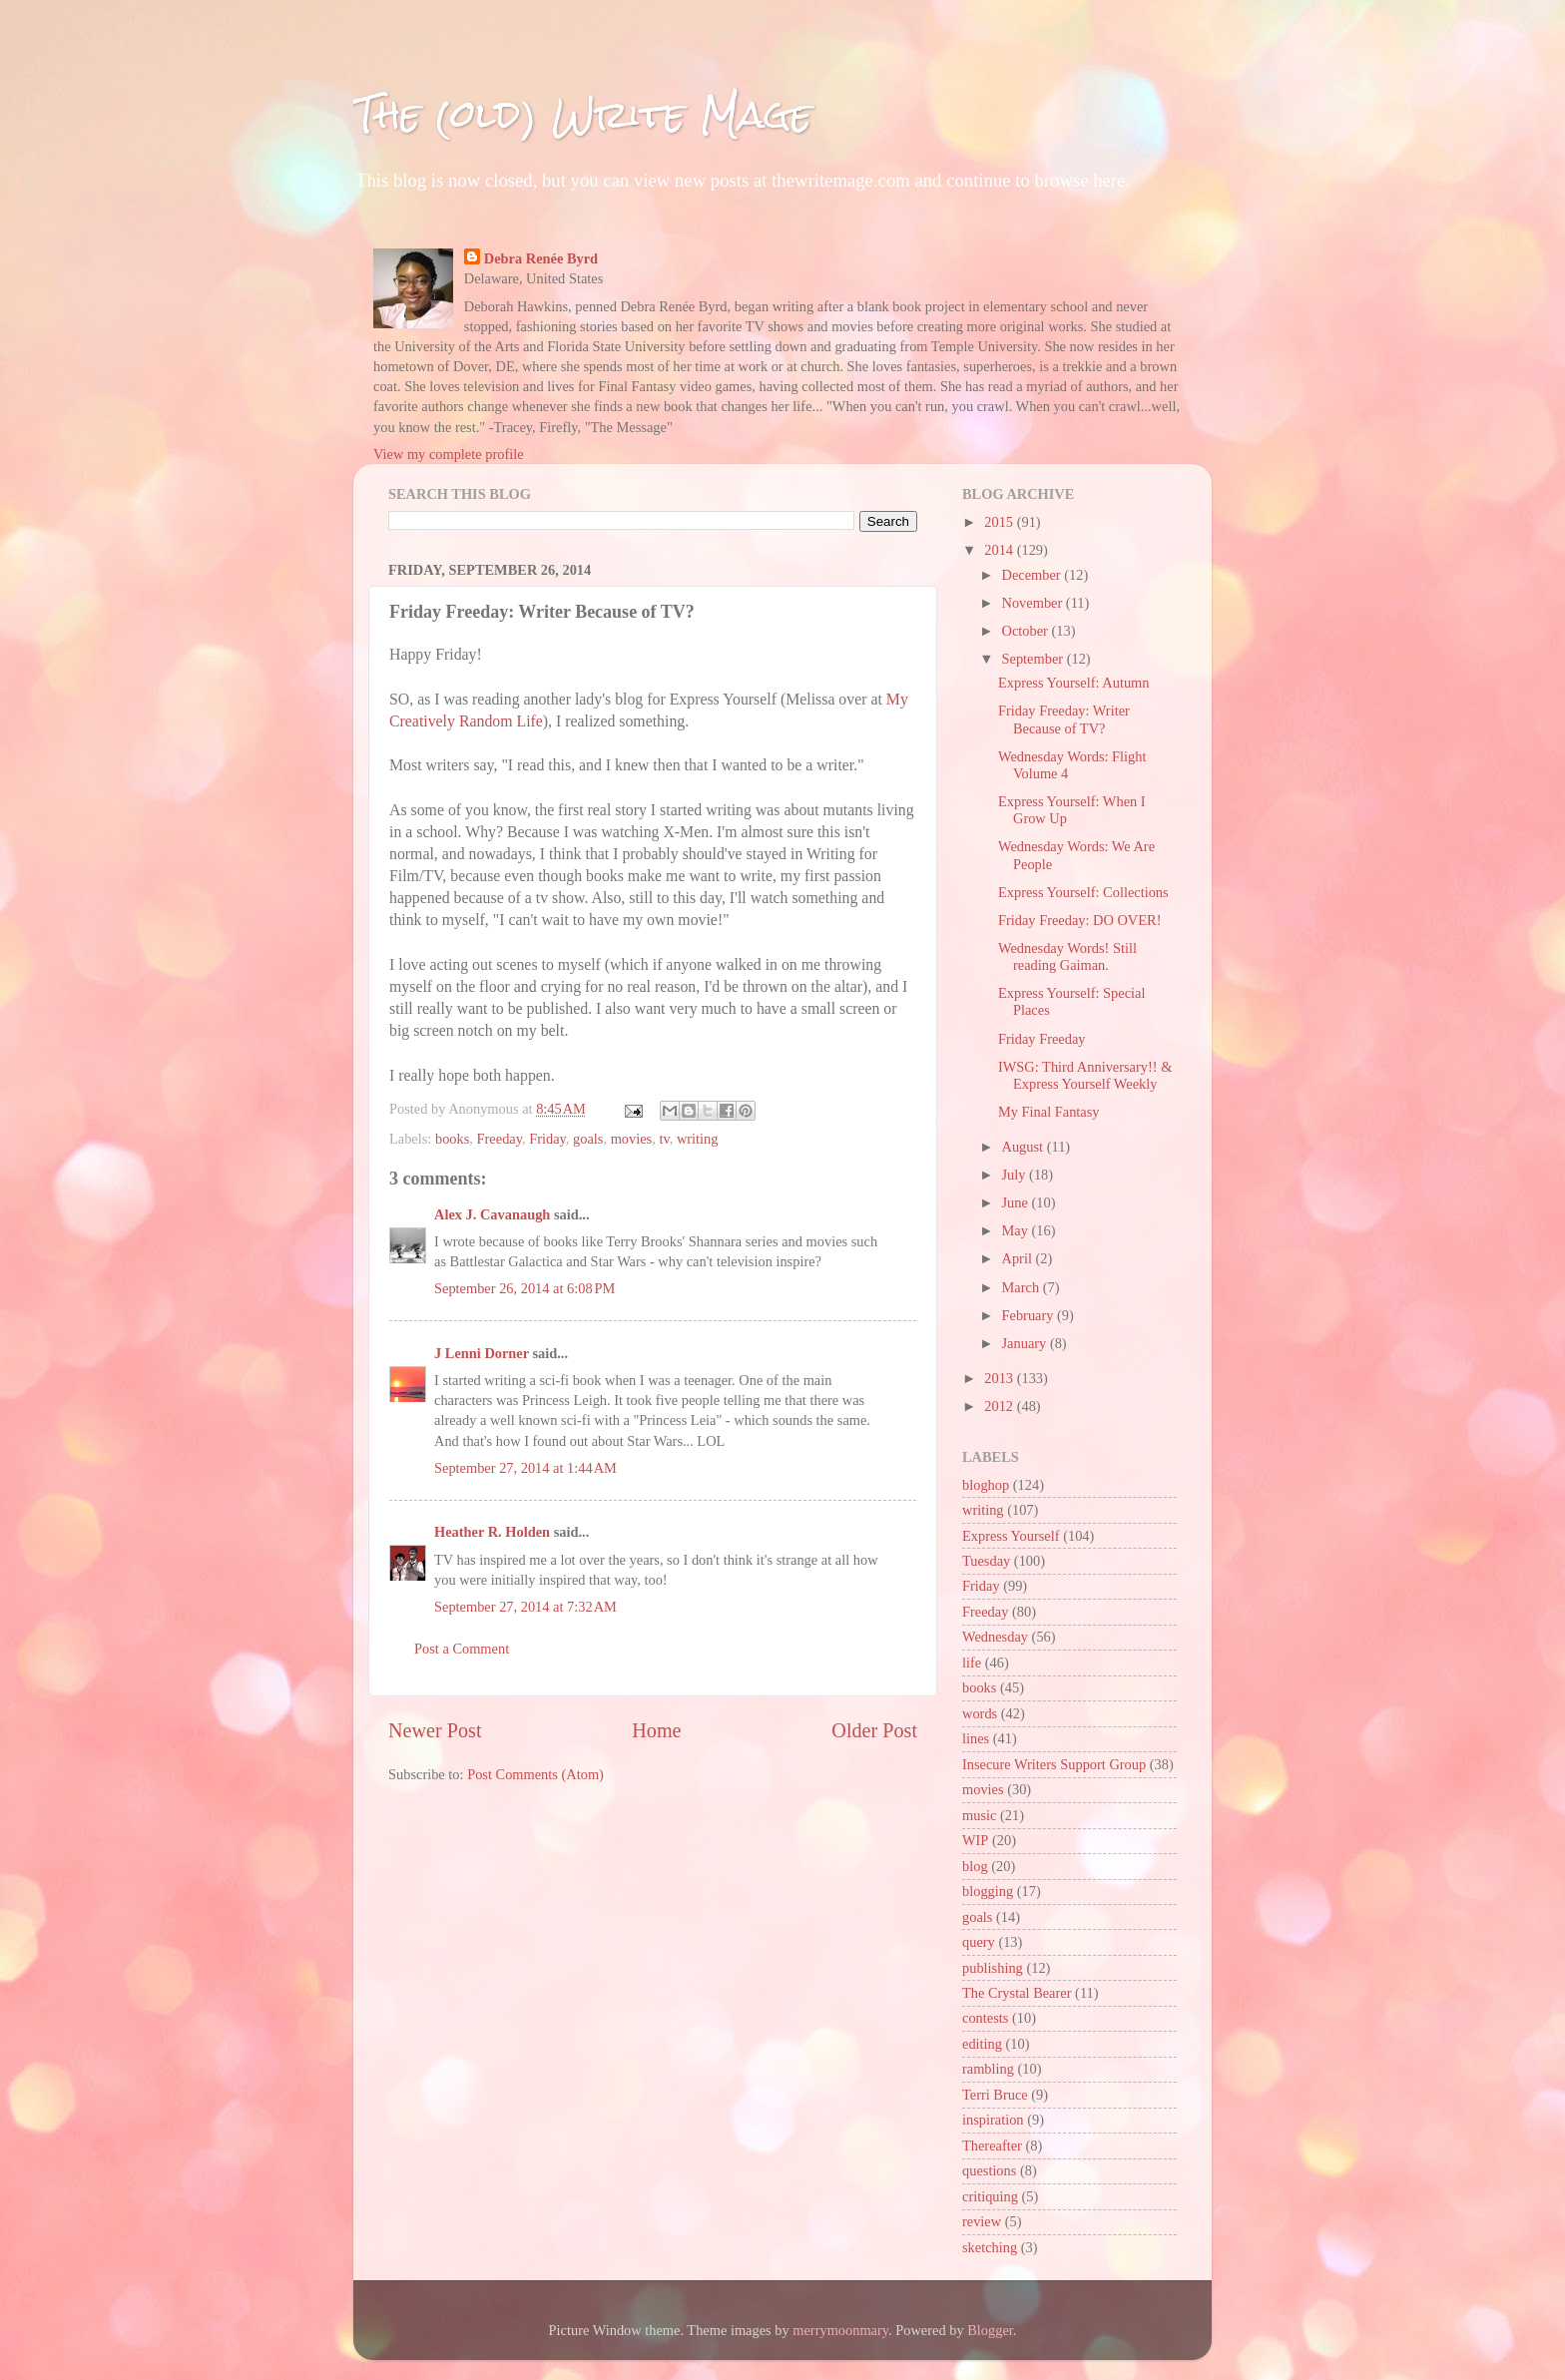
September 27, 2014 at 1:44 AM (525, 1468)
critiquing (990, 2196)
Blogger (990, 2330)
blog (975, 1866)
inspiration (993, 2120)
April (1019, 1258)
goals (588, 1139)
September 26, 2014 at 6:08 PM (524, 1288)
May (1017, 1230)
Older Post (874, 1730)
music (979, 1815)
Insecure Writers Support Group (1054, 1764)
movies (632, 1139)
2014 (1000, 550)
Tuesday (986, 1561)
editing (982, 2044)
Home (656, 1730)
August (1024, 1147)
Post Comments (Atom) (535, 1774)
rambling (988, 2069)
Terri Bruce (995, 2095)
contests (985, 2018)
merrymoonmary (840, 2330)
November (1034, 603)
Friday (547, 1139)
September (1034, 659)
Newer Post (435, 1730)
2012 (1000, 1406)
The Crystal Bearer (1016, 1993)
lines (975, 1738)
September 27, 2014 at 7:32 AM (525, 1607)
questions (989, 2170)
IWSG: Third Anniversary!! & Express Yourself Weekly (1085, 1075)
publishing (992, 1968)
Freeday (499, 1139)
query (978, 1942)
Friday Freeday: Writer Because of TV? (1064, 719)
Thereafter (992, 2145)
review (981, 2221)
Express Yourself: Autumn (1074, 683)
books (452, 1139)
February (1030, 1315)
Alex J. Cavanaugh (492, 1214)
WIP (975, 1840)
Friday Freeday (1042, 1039)
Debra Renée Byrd (541, 258)
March (1022, 1287)
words (979, 1713)
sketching (989, 2247)
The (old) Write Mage (582, 114)
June (1017, 1202)
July (1016, 1175)
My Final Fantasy (1049, 1112)
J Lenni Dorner (481, 1353)
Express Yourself (1011, 1536)
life (971, 1662)
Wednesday (995, 1637)
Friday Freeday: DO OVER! (1079, 920)
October (1027, 631)
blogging (987, 1891)
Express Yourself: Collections (1083, 892)
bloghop (985, 1485)
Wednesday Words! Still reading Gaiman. (1067, 956)
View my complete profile (448, 454)
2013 (1000, 1378)
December (1033, 575)
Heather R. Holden (492, 1532)
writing (698, 1139)
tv (664, 1139)
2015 (1000, 522)
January (1026, 1343)
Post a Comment (461, 1649)
